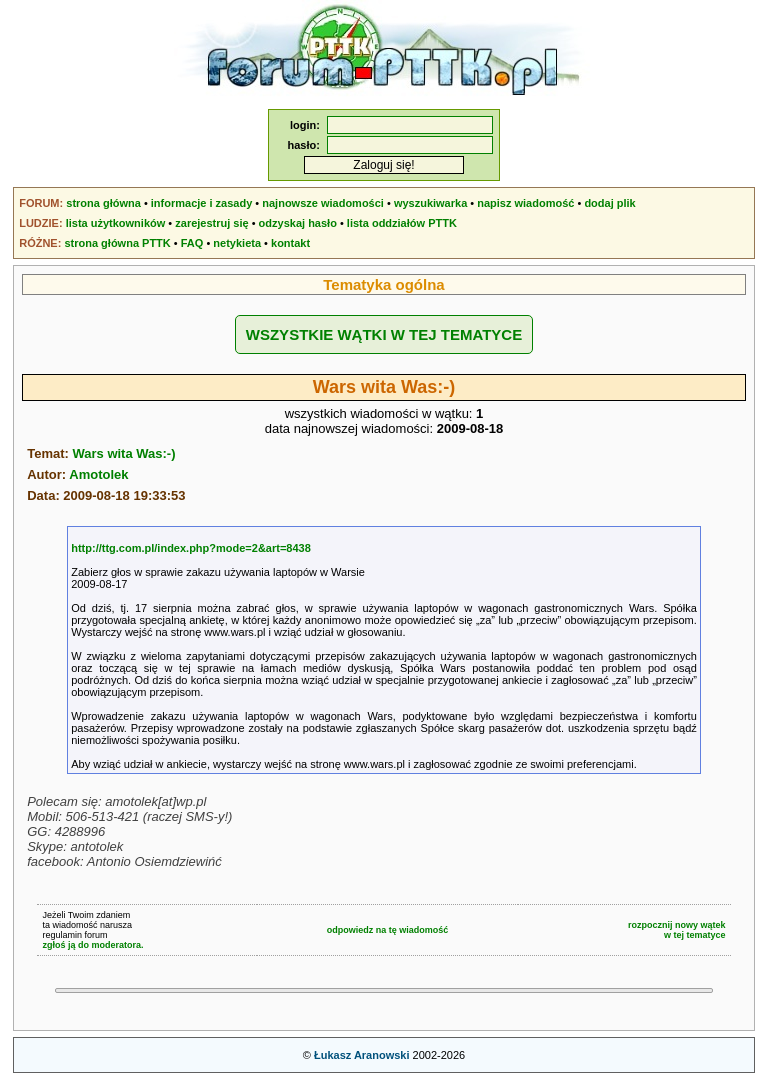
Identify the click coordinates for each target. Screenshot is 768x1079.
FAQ (192, 243)
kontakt (290, 243)
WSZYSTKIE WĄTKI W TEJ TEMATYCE (384, 334)
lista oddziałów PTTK (402, 223)
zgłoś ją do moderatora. (92, 945)
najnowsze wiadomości (323, 203)
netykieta (237, 243)
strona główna (103, 203)
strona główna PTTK (117, 243)
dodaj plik (609, 203)
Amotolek (98, 474)
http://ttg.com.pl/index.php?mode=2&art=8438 (191, 548)
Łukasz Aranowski (362, 1055)
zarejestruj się (211, 223)
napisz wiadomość (525, 203)
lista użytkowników (116, 223)
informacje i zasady (202, 203)
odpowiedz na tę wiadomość (388, 930)
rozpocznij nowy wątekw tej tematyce (677, 930)
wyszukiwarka (430, 203)
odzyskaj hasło (298, 223)
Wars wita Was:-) (123, 453)
